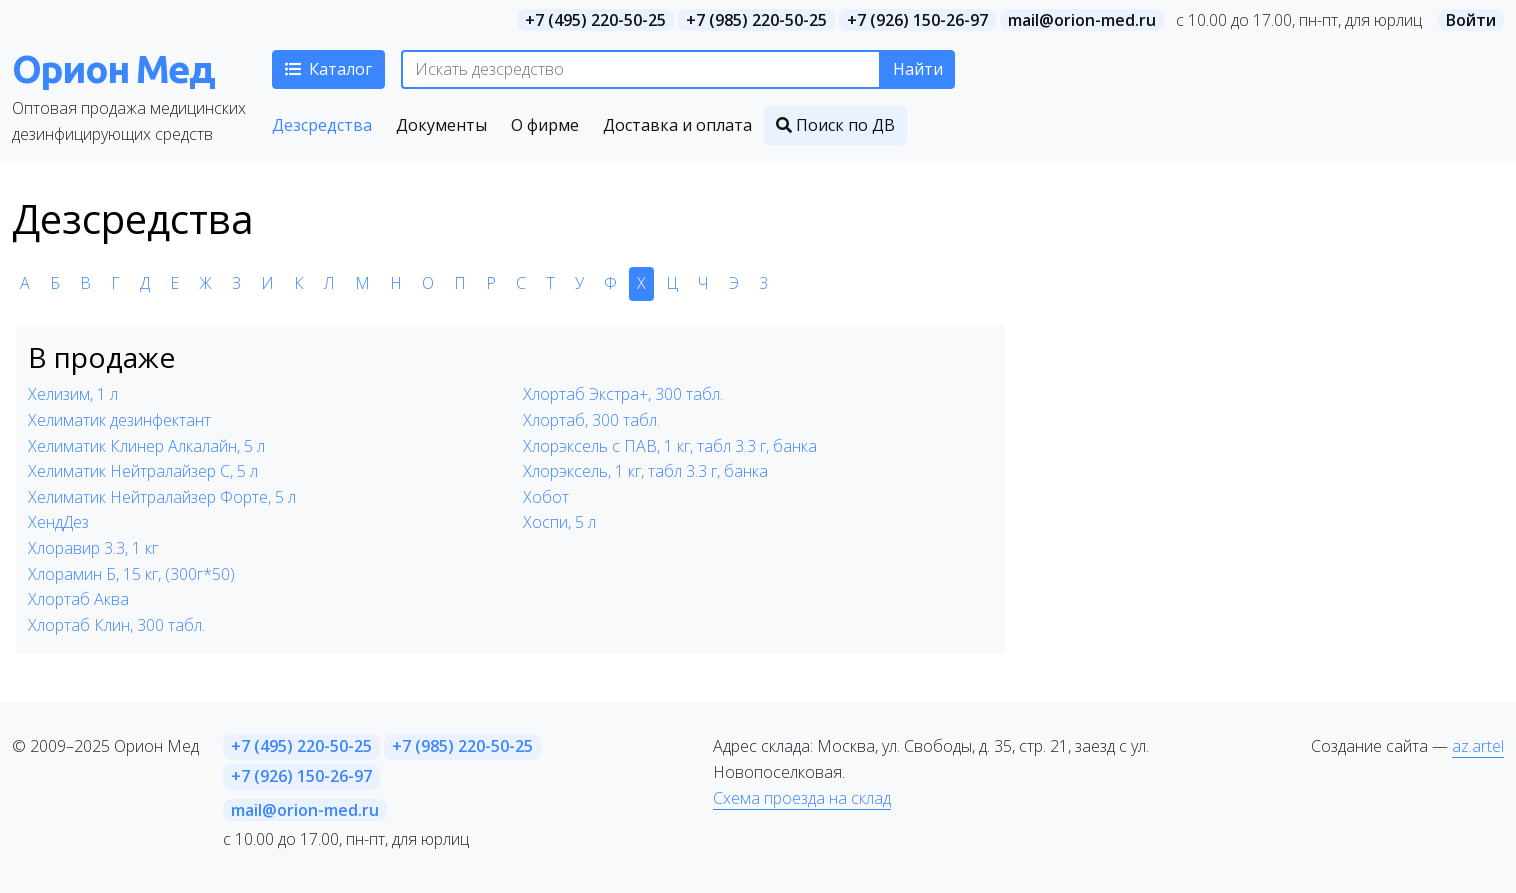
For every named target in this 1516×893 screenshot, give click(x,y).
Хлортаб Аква (78, 599)
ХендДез (58, 522)
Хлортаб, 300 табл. (591, 420)
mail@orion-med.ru (1082, 20)
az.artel (1478, 746)
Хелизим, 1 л (73, 394)
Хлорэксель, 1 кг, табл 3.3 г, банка (645, 471)
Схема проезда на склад (802, 798)
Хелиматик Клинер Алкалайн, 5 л (146, 446)
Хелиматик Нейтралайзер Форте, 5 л (162, 497)
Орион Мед (113, 68)
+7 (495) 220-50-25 (595, 20)
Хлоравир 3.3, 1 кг (93, 548)
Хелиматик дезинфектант (119, 420)
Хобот (546, 497)
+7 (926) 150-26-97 (917, 20)
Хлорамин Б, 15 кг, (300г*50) (131, 574)
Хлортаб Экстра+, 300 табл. (623, 394)
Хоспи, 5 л (559, 522)
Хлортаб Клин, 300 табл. (116, 625)
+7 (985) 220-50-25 (756, 20)
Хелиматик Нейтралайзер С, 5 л (143, 471)
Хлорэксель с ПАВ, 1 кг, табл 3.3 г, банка (670, 446)
